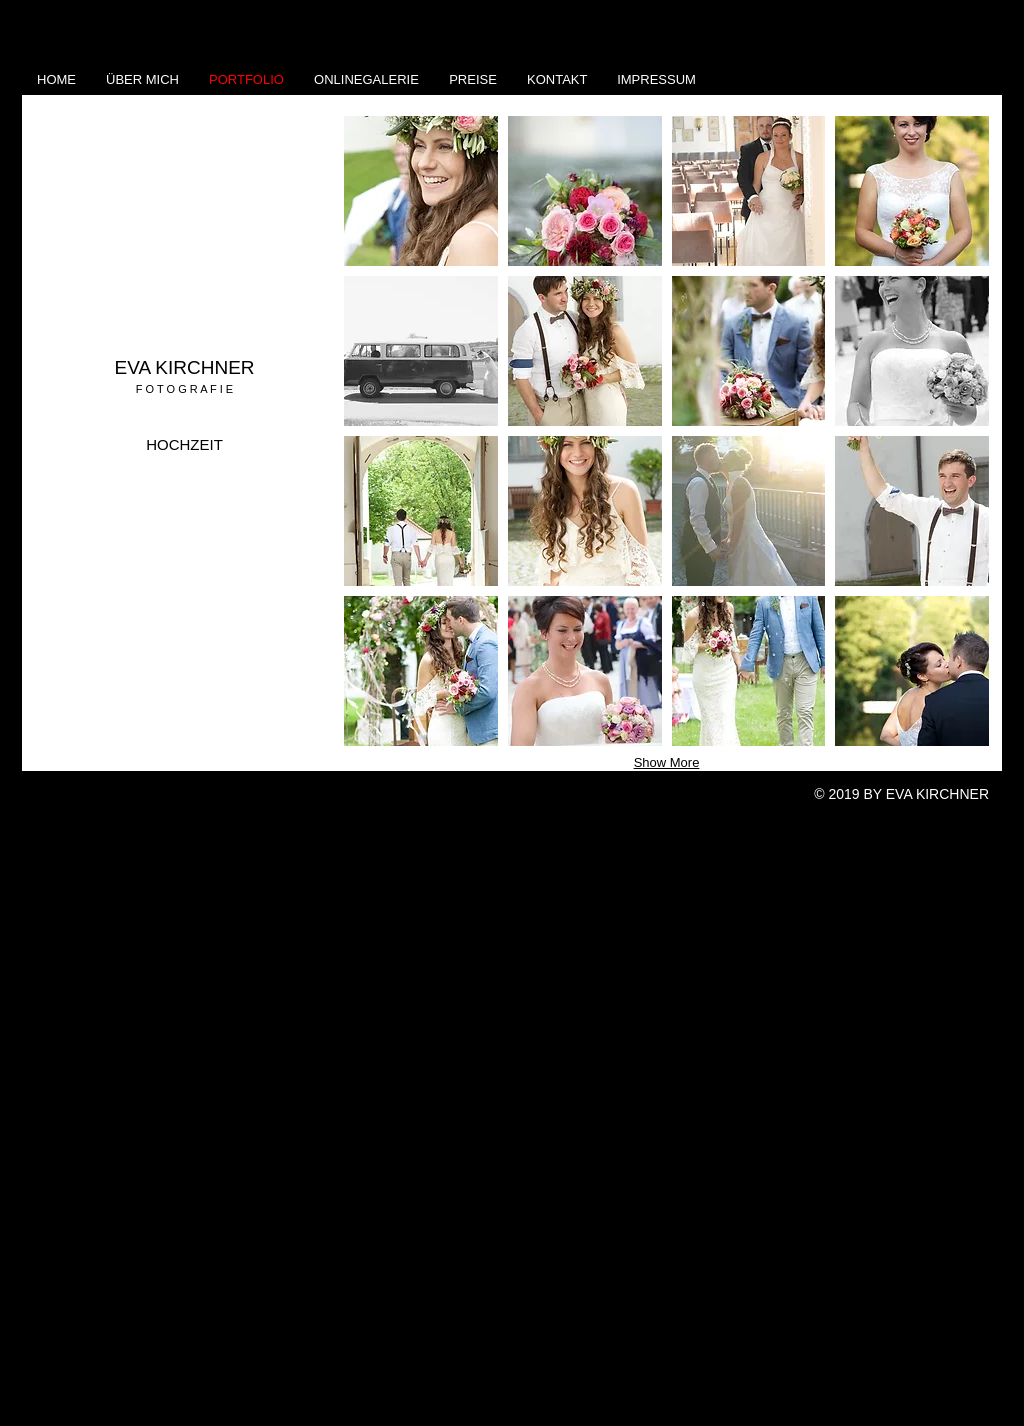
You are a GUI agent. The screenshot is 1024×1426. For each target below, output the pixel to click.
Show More (667, 762)
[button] (421, 191)
